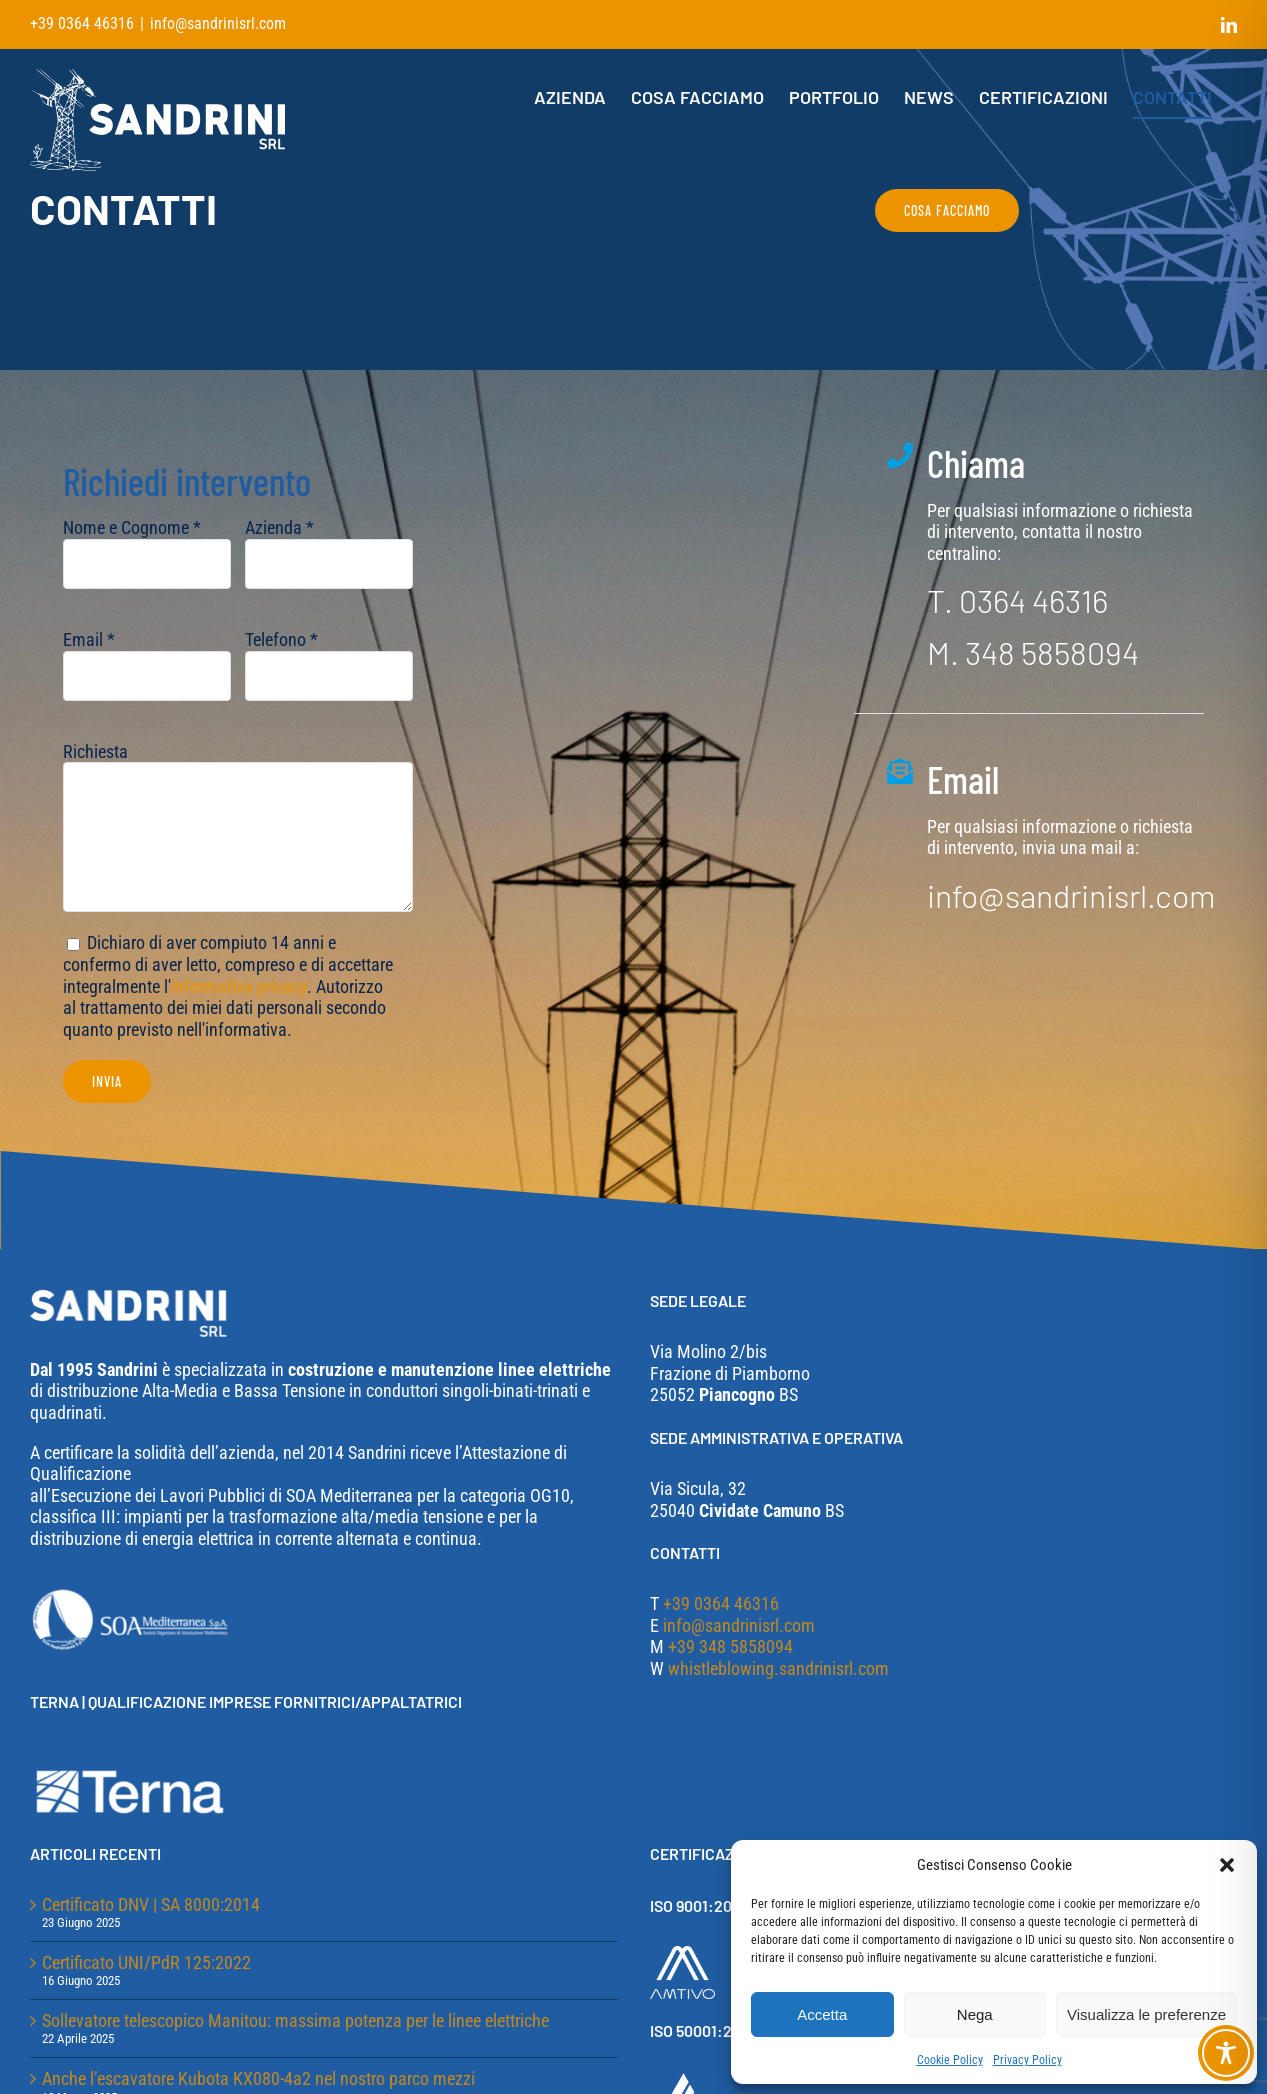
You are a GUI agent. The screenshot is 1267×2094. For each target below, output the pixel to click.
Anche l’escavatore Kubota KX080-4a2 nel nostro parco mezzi (258, 2078)
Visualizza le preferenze (1146, 2014)
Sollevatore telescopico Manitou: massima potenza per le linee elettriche (295, 2020)
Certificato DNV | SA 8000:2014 (151, 1904)
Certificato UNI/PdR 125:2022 (146, 1962)
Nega (975, 2014)
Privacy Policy (1027, 2060)
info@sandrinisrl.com (218, 23)
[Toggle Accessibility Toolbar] (1226, 2053)
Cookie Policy (950, 2060)
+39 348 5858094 (730, 1646)
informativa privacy (239, 989)
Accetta (822, 2014)
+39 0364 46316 (721, 1603)
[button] (1227, 1865)
